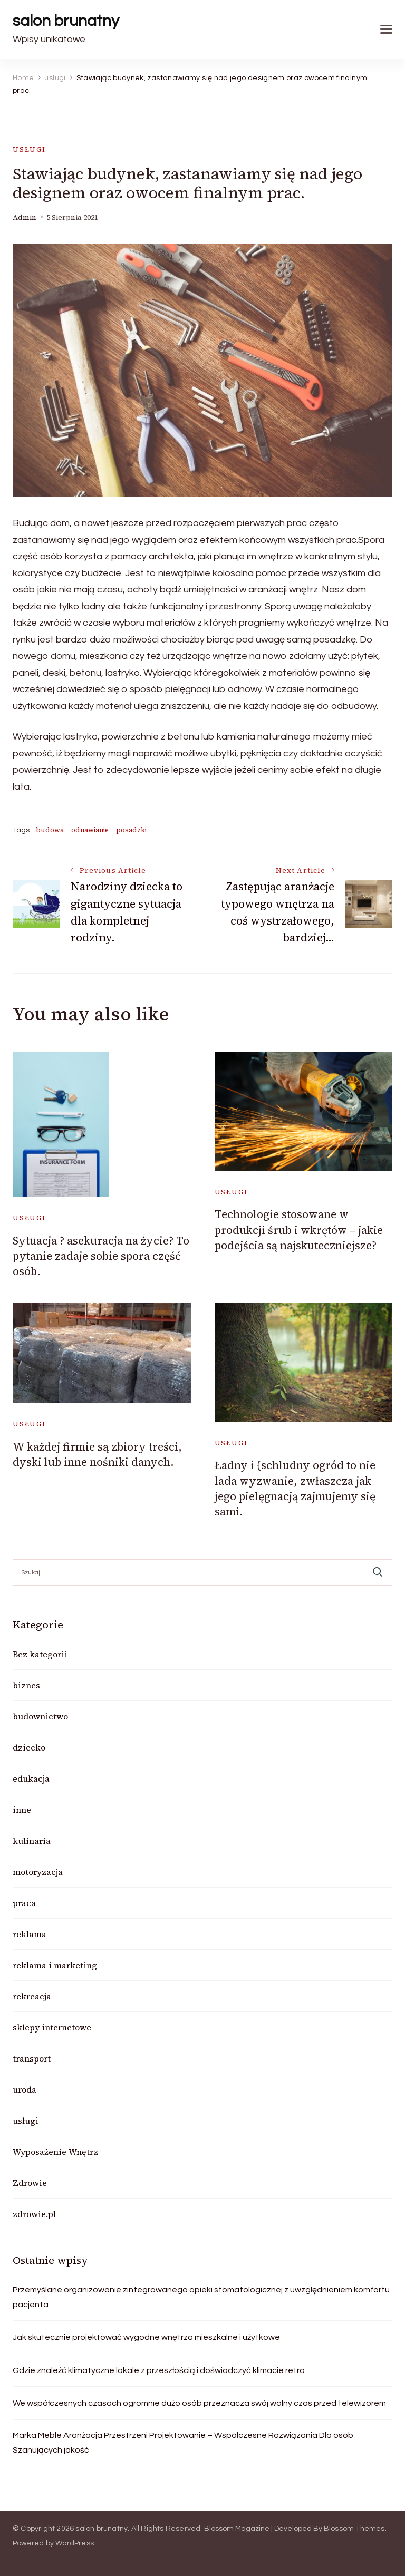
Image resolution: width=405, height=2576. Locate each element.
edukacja (31, 1778)
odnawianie (90, 829)
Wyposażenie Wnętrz (55, 2151)
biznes (26, 1685)
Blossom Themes (354, 2528)
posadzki (131, 829)
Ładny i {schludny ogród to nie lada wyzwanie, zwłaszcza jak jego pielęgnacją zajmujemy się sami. (295, 1488)
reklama (29, 1934)
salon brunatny (66, 21)
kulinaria (32, 1840)
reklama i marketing (55, 1965)
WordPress (74, 2543)
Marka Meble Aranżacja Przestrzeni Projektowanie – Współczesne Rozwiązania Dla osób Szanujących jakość (183, 2442)
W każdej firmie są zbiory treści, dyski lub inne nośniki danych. (97, 1454)
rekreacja (32, 1996)
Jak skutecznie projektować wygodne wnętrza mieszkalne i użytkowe (146, 2337)
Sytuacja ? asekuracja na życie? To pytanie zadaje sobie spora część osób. (101, 1256)
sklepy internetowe (52, 2027)
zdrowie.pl (34, 2214)
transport (32, 2058)
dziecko (29, 1747)
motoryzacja (38, 1872)
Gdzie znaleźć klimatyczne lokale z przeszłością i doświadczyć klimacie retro (159, 2370)
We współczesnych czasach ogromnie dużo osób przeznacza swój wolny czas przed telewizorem (199, 2403)
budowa (50, 829)
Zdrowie (30, 2183)
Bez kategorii (40, 1654)
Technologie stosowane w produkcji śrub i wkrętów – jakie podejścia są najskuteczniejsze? (299, 1230)
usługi (29, 149)
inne (22, 1809)
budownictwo (40, 1716)
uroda (24, 2089)
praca (24, 1903)
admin (24, 217)
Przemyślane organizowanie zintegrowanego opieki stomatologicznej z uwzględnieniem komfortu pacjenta (201, 2297)
